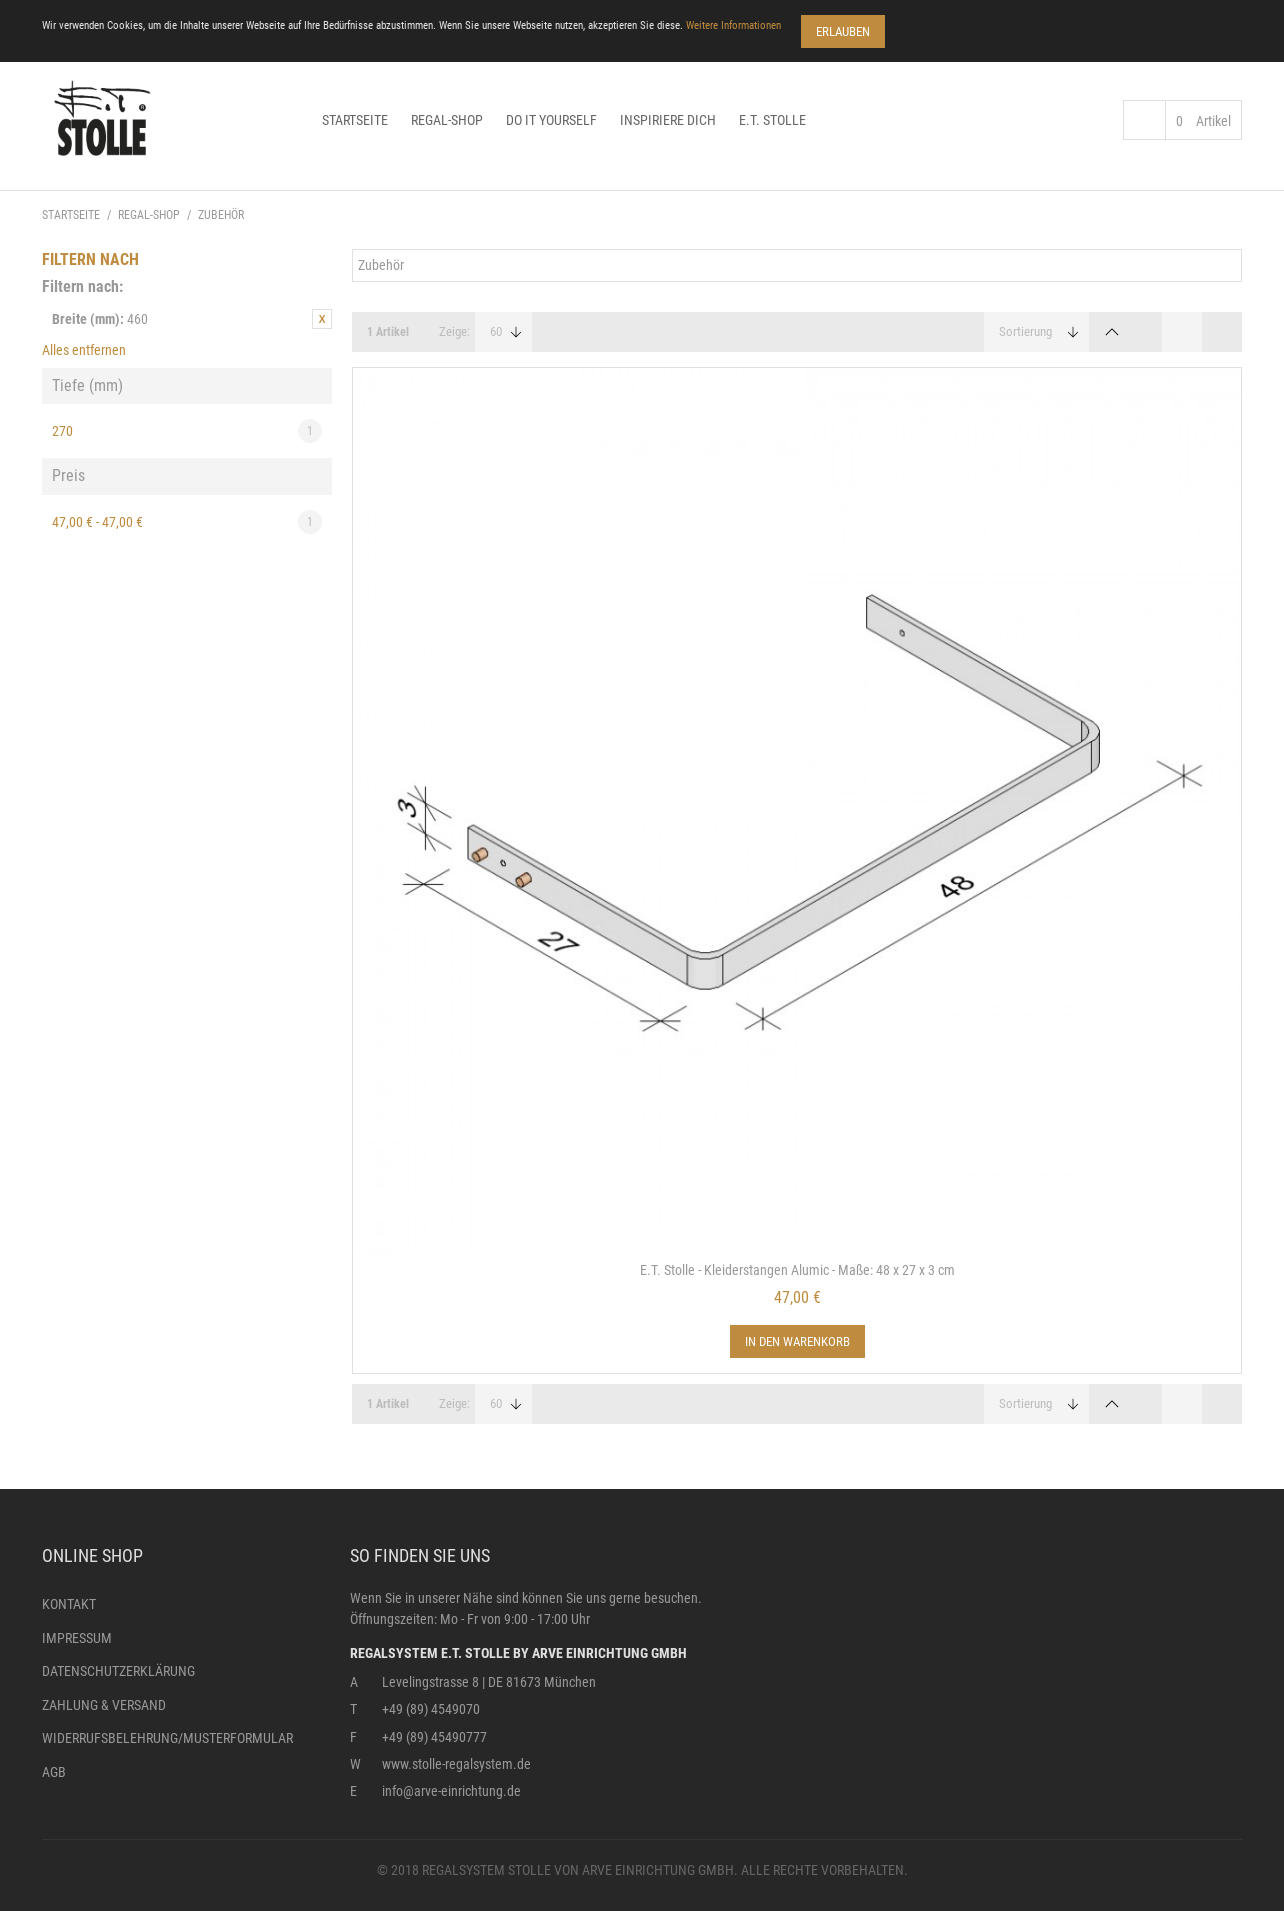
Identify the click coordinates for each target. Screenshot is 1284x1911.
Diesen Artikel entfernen (322, 319)
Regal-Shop (447, 120)
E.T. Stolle (772, 120)
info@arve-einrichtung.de (451, 1791)
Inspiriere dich (668, 120)
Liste (1222, 332)
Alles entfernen (84, 350)
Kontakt (69, 1604)
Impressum (77, 1638)
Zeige (453, 331)
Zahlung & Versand (104, 1705)
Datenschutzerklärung (118, 1671)
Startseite (355, 120)
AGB (54, 1772)
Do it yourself (551, 120)
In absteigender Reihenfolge (1112, 332)
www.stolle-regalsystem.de (456, 1764)
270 (187, 431)
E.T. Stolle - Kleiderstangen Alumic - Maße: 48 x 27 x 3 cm (797, 1270)
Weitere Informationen (733, 25)
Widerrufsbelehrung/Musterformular (167, 1738)
